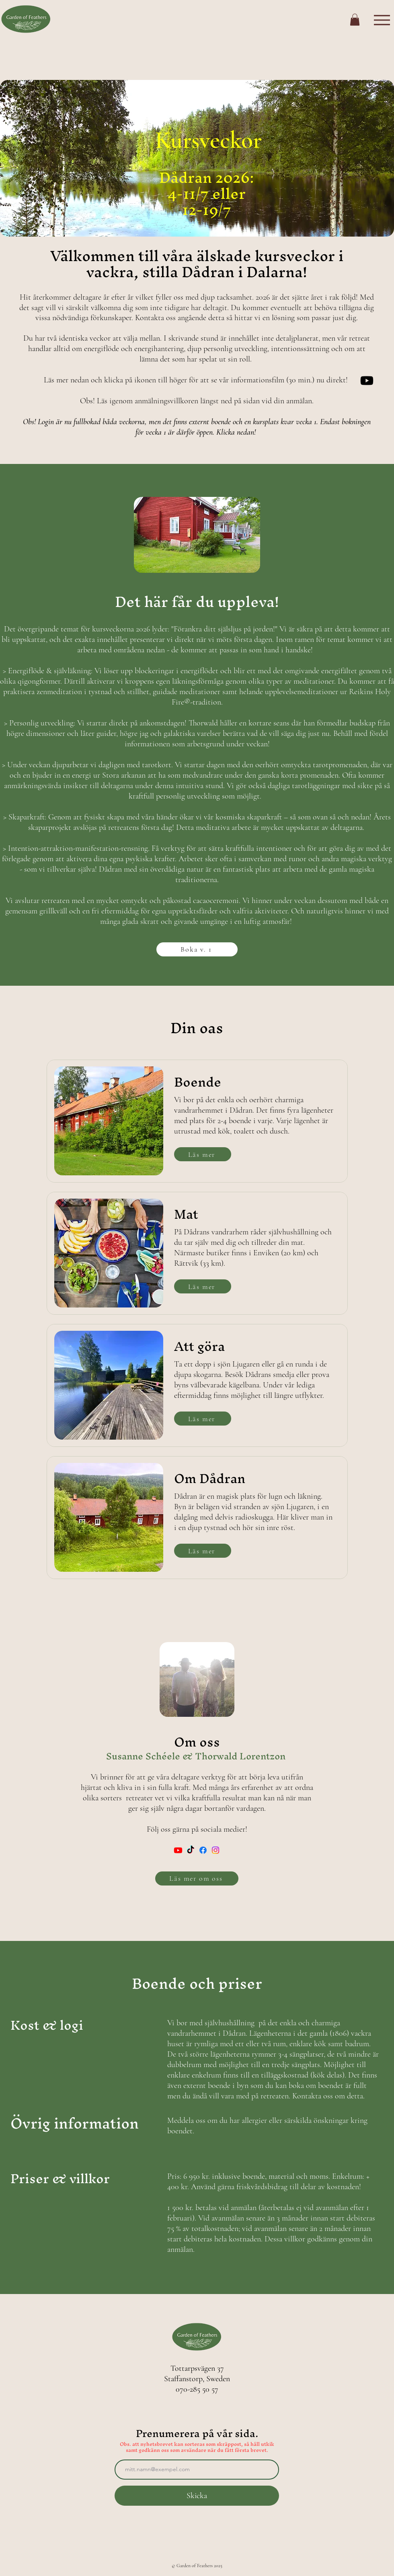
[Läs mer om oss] (196, 1878)
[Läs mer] (202, 1154)
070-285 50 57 (197, 2389)
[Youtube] (178, 1850)
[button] (355, 20)
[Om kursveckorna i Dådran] (366, 380)
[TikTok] (190, 1850)
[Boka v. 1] (197, 949)
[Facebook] (203, 1850)
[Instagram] (215, 1850)
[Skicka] (197, 2496)
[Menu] (381, 20)
